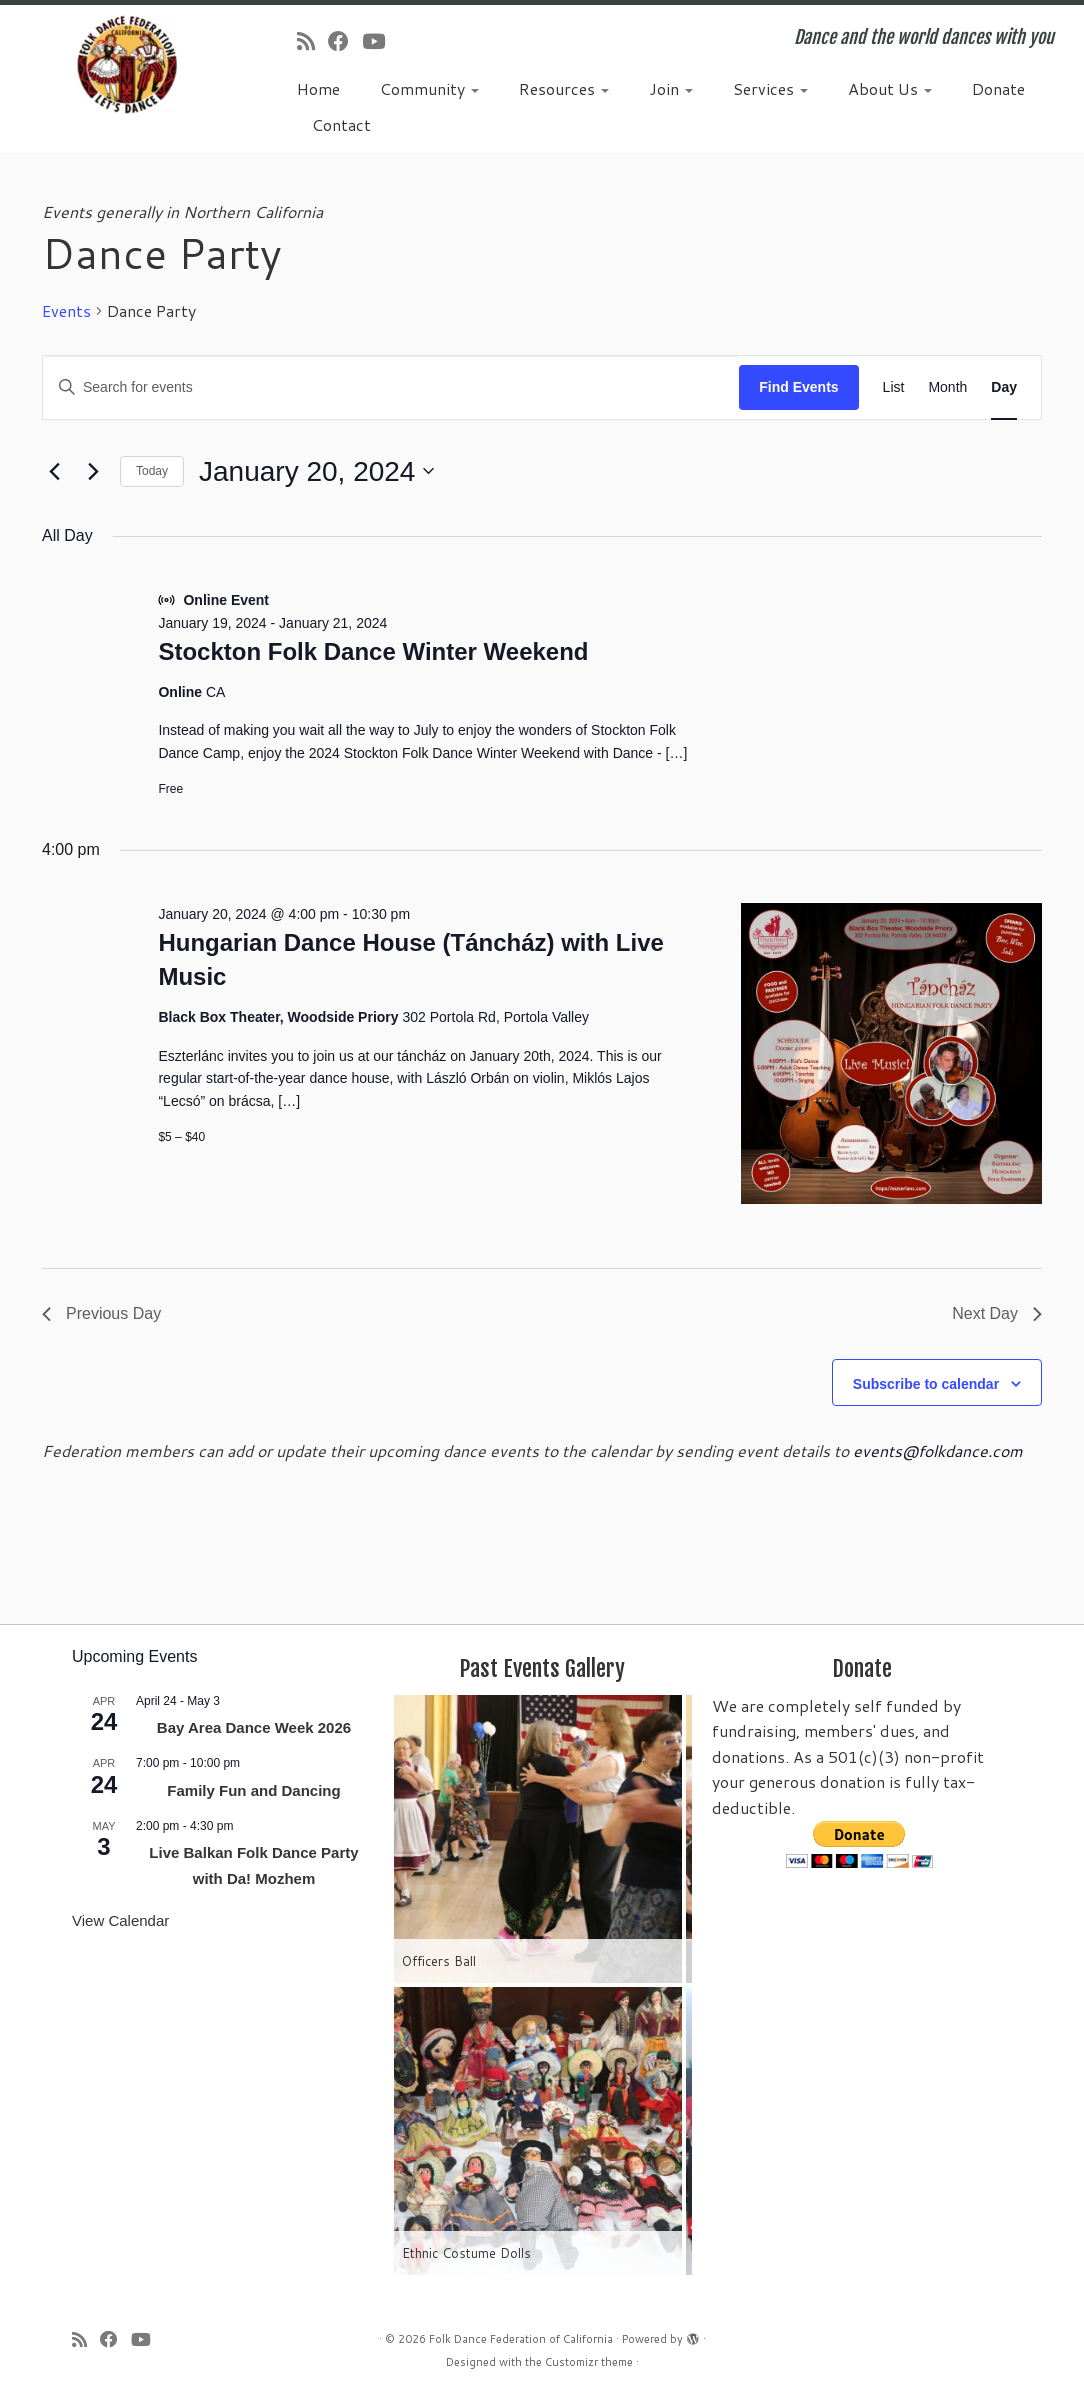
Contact (341, 124)
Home (318, 88)
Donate (998, 88)
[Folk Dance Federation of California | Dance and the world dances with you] (127, 64)
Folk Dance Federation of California (521, 2339)
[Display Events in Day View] (1004, 387)
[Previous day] (54, 471)
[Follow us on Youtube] (380, 41)
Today (152, 471)
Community (429, 88)
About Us (890, 88)
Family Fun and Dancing (253, 1790)
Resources (564, 88)
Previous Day (101, 1313)
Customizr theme (589, 2362)
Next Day (997, 1313)
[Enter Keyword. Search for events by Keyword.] (391, 387)
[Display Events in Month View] (947, 387)
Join (671, 88)
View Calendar (120, 1920)
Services (770, 88)
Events (66, 311)
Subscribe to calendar (926, 1384)
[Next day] (93, 471)
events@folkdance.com (938, 1450)
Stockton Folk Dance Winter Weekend (373, 651)
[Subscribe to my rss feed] (312, 41)
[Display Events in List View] (894, 387)
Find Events (798, 387)
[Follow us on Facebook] (345, 41)
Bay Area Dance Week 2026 (254, 1727)
